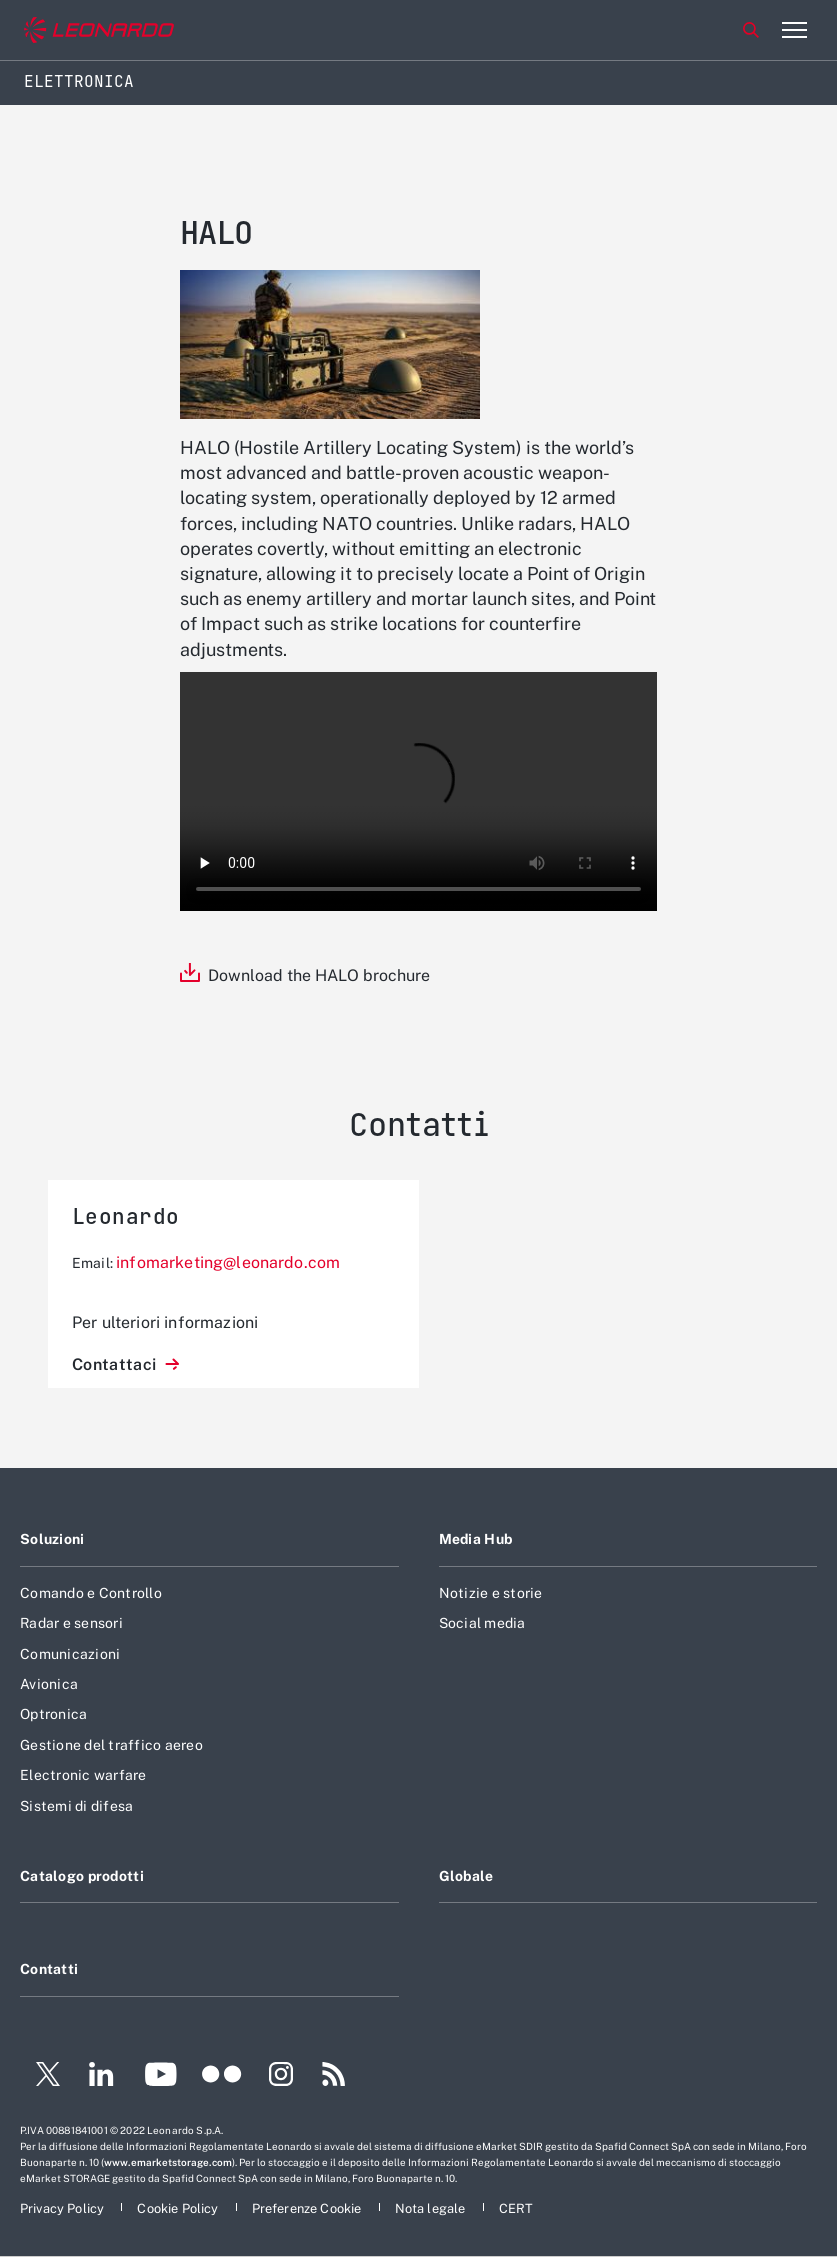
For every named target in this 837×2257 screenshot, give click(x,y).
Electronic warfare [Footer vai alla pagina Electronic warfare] (83, 1775)
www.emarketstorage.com (168, 2162)
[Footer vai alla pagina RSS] (334, 2077)
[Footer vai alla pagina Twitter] (40, 2077)
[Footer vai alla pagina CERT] (516, 2208)
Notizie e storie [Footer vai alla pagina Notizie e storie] (491, 1593)
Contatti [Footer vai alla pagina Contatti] (49, 1969)
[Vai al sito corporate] (99, 30)
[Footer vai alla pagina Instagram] (281, 2077)
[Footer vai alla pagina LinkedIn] (101, 2077)
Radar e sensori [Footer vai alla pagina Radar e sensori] (71, 1623)
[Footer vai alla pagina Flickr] (222, 2077)
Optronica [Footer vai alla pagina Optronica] (53, 1714)
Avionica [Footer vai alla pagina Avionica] (49, 1684)
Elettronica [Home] (79, 81)
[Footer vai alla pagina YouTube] (160, 2077)
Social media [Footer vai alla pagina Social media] (482, 1623)
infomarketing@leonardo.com (228, 1262)
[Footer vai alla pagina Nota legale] (432, 2208)
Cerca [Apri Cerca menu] (751, 30)
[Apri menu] (794, 30)
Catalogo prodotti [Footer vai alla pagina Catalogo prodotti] (82, 1876)
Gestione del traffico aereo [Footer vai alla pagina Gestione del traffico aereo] (111, 1745)
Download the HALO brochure (319, 975)
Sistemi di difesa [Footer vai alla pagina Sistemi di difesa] (76, 1806)
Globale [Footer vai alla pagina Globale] (466, 1876)
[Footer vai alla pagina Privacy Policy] (63, 2208)
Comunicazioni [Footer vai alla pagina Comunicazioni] (70, 1654)
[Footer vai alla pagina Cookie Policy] (179, 2208)
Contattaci (116, 1364)
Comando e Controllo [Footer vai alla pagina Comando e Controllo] (91, 1593)
